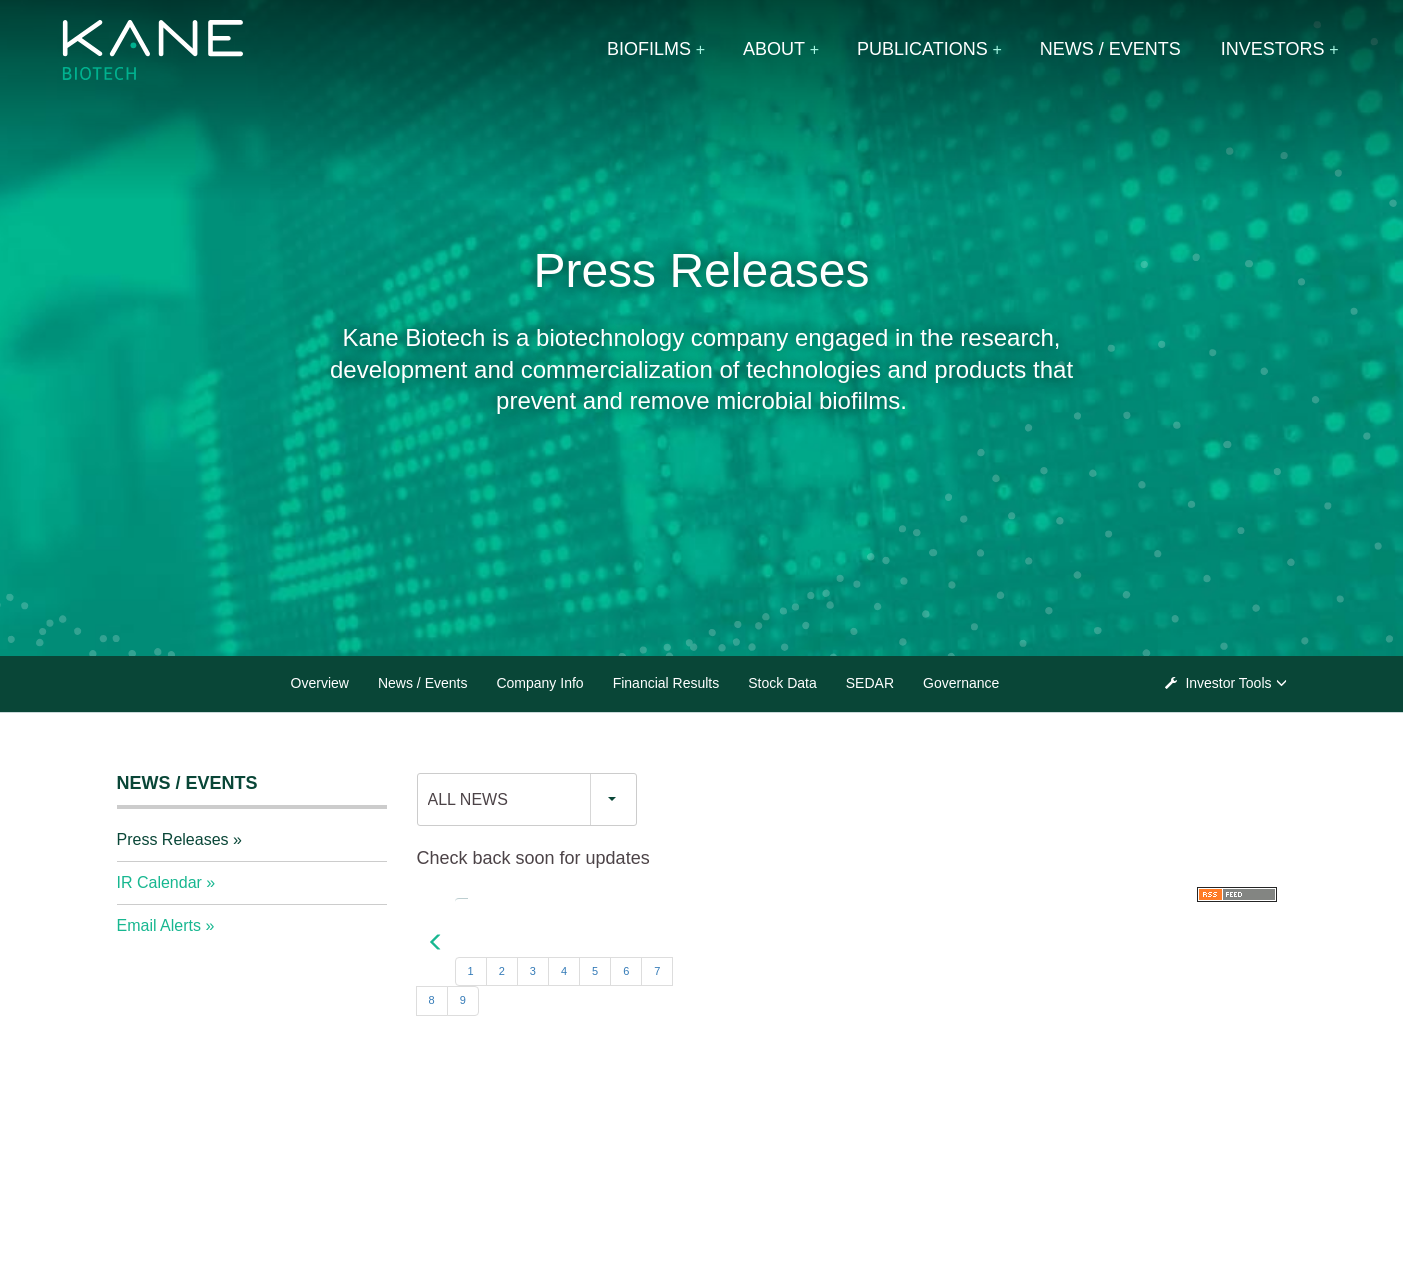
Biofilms (649, 49)
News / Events (1110, 49)
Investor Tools (1229, 683)
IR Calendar (159, 882)
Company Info (539, 683)
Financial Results (666, 683)
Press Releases (173, 839)
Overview (320, 683)
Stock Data (782, 683)
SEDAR (870, 683)
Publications (922, 49)
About (774, 49)
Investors (1273, 49)
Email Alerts (159, 925)
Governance (961, 683)
